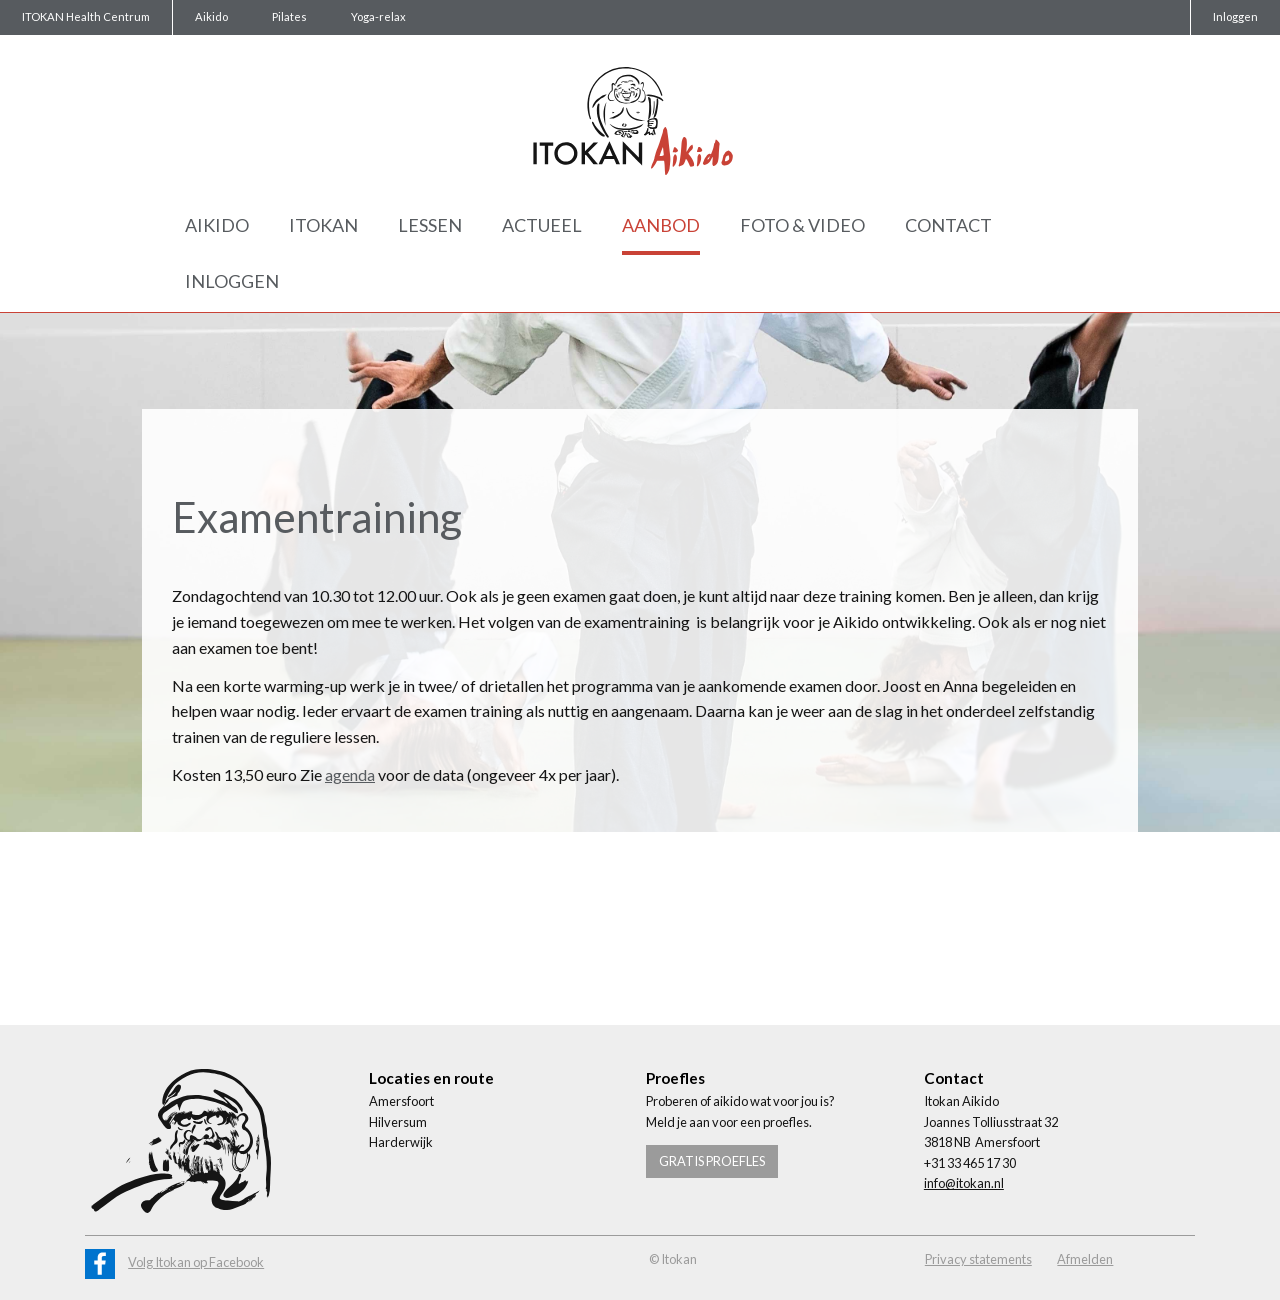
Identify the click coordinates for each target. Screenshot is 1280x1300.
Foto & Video (802, 225)
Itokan (323, 225)
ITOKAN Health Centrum (86, 16)
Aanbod (661, 225)
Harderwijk (401, 1142)
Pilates (289, 16)
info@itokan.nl (964, 1183)
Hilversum (398, 1122)
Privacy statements (978, 1259)
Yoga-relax (378, 16)
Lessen (430, 225)
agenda (350, 774)
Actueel (542, 225)
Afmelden (1085, 1259)
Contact (948, 225)
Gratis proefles (712, 1161)
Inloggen (1235, 16)
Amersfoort (401, 1101)
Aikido (211, 16)
